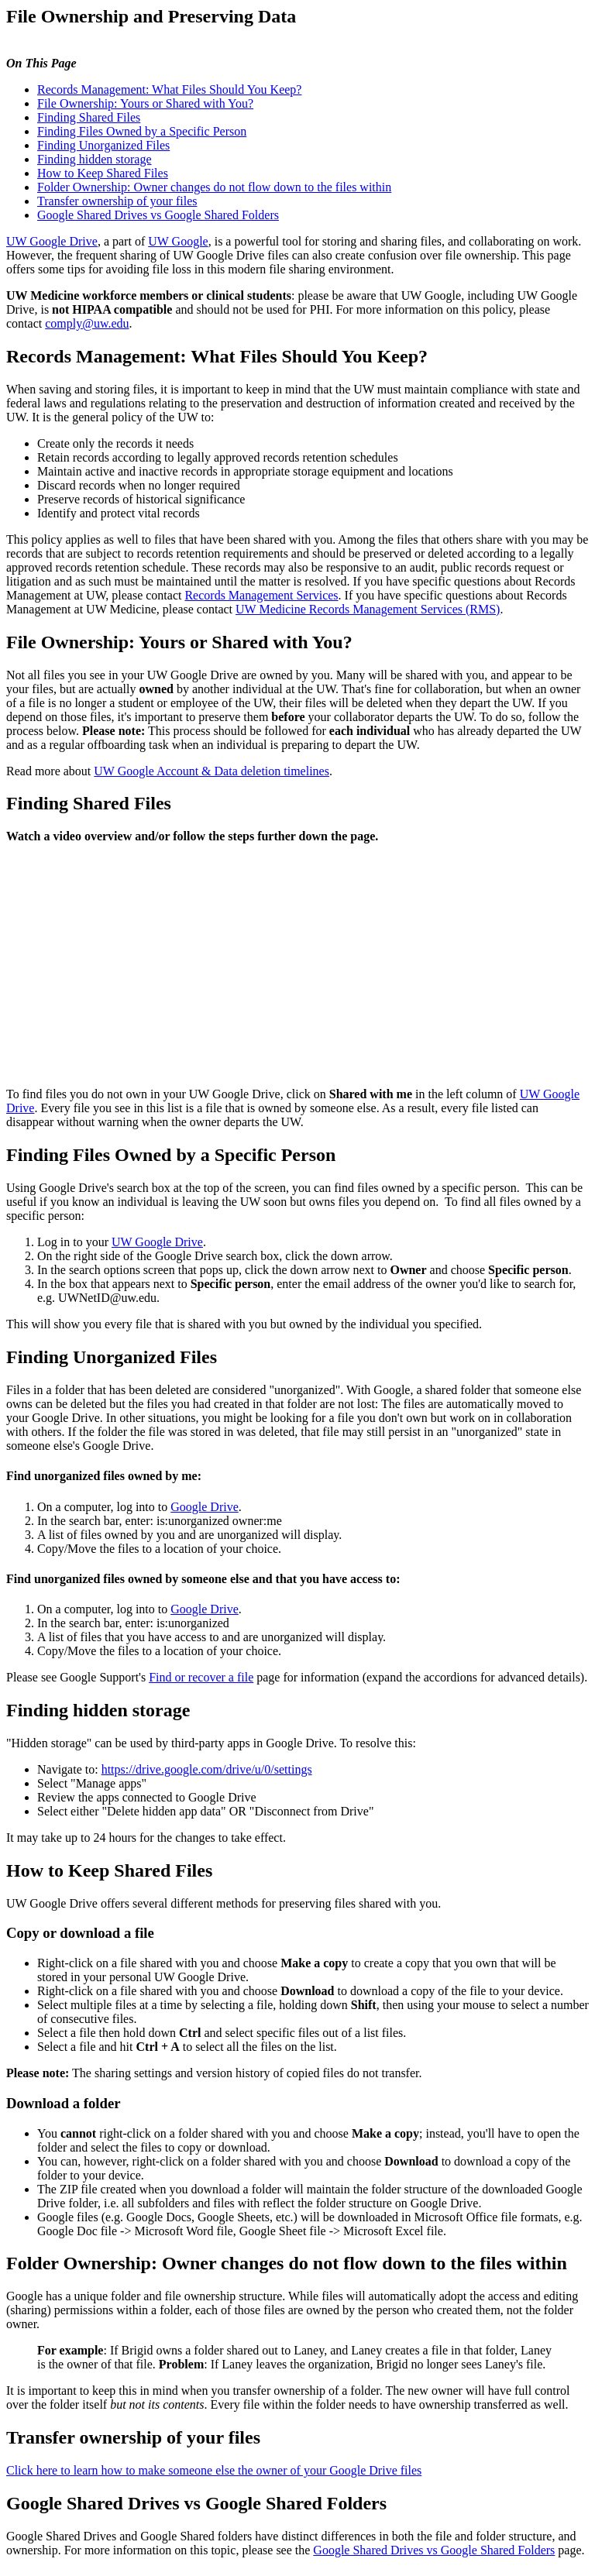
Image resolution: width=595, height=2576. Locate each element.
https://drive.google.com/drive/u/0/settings (206, 1769)
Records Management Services (261, 595)
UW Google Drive (52, 241)
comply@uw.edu (87, 323)
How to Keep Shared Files (102, 173)
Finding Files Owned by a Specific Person (141, 131)
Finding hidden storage (94, 159)
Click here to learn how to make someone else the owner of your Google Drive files (213, 2470)
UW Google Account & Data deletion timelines (211, 771)
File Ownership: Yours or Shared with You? (145, 103)
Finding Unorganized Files (103, 145)
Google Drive (204, 1506)
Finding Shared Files (88, 117)
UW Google (178, 241)
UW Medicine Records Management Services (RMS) (368, 609)
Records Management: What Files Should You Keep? (169, 89)
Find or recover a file (201, 1677)
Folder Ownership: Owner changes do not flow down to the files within (214, 187)
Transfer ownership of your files (117, 201)
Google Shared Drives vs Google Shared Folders (158, 215)
